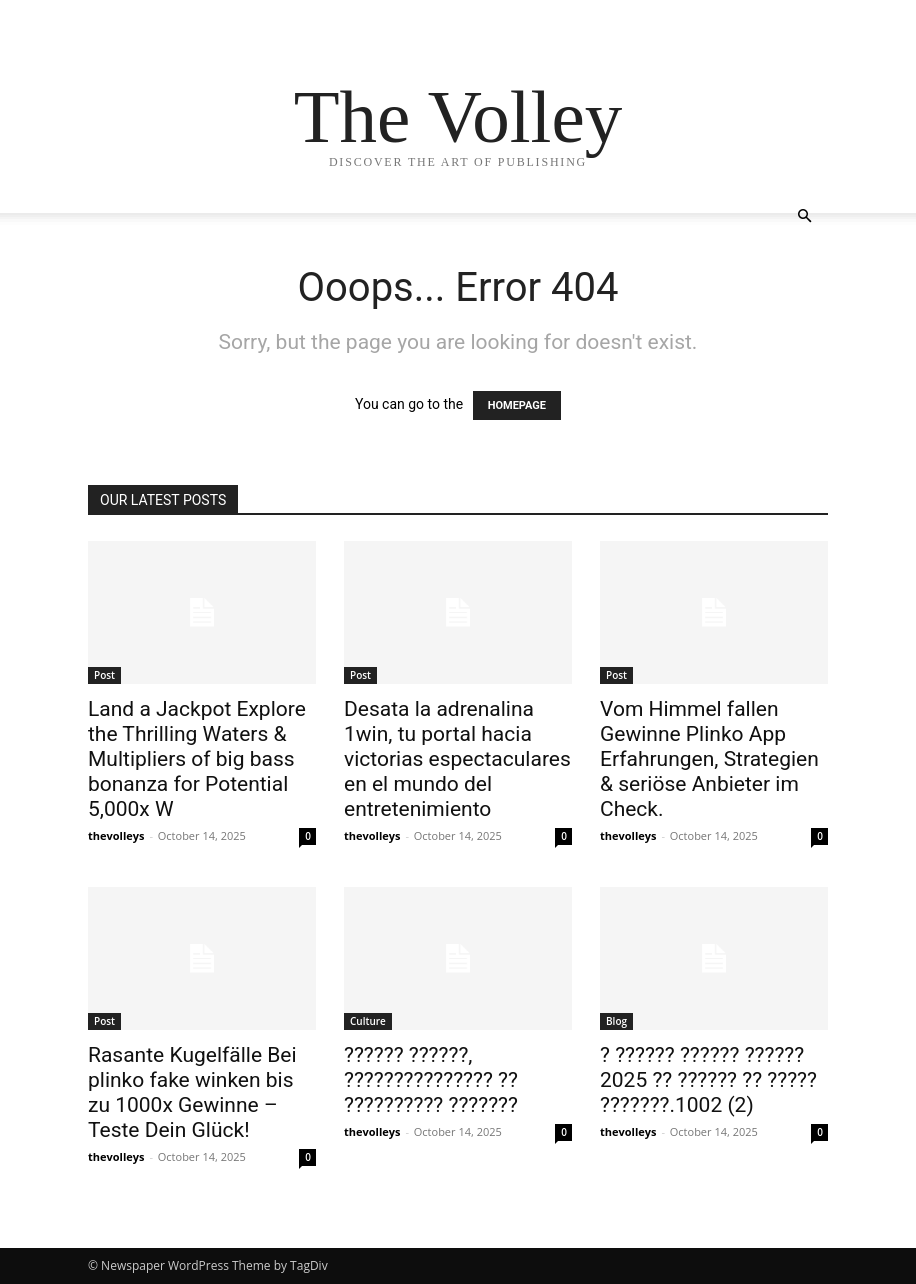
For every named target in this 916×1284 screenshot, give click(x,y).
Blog (616, 1021)
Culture (368, 1021)
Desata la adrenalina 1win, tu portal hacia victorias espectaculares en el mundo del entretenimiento (457, 759)
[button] (804, 216)
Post (104, 675)
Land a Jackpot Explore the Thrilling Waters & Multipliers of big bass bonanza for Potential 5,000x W (197, 759)
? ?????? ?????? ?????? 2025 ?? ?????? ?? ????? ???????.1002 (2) (708, 1080)
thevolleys (116, 835)
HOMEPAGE (517, 405)
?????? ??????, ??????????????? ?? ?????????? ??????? (431, 1080)
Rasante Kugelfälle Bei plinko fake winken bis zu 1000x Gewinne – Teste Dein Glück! (192, 1092)
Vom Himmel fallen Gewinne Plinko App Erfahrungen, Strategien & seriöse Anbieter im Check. (709, 759)
